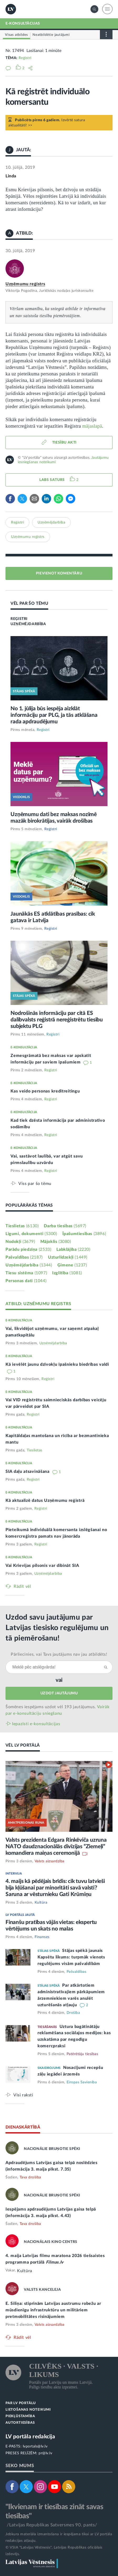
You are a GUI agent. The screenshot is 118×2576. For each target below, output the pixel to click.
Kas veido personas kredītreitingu (45, 1091)
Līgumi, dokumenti (31, 1234)
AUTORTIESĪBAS (20, 2422)
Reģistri (25, 58)
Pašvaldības (24, 1257)
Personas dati (26, 1281)
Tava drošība (30, 2177)
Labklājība (73, 1249)
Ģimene (72, 1265)
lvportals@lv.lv (35, 2446)
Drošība (73, 2013)
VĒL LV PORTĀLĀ (23, 1745)
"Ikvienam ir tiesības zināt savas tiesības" (54, 2511)
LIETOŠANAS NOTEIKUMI (28, 2409)
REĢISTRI (19, 619)
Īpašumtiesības (84, 1234)
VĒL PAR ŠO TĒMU (29, 603)
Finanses (42, 1937)
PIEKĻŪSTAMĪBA (20, 2416)
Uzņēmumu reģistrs (25, 284)
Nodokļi (20, 1242)
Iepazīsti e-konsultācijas (36, 1724)
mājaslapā (92, 426)
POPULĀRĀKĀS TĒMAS (29, 1205)
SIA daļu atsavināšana (28, 1471)
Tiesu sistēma (26, 1273)
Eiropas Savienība (82, 2082)
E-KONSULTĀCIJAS (23, 23)
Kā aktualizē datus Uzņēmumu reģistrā (45, 1500)
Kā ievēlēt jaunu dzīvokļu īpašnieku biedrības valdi (57, 1364)
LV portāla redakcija (30, 2436)
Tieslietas (22, 1226)
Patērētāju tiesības (82, 2054)
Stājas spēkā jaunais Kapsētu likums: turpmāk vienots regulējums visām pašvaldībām (71, 1957)
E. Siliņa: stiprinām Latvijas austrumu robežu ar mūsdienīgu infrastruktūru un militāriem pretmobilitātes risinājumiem (53, 2310)
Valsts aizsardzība (50, 1861)
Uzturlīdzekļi (67, 1257)
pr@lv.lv (45, 2453)
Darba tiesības (65, 1226)
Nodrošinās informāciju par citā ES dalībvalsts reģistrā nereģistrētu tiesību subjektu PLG (56, 1019)
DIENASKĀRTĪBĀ (23, 2127)
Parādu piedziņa (28, 1249)
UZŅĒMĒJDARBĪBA (28, 624)
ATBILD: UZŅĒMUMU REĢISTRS (38, 1304)
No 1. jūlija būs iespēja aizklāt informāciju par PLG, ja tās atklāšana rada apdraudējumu (54, 715)
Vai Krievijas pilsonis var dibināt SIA (42, 1565)
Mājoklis (55, 1242)
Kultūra (41, 1902)
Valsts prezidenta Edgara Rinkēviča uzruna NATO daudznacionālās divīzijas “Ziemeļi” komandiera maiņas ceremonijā (56, 1846)
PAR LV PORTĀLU (21, 2403)
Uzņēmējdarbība (51, 522)
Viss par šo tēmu (34, 1183)
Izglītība (67, 1273)
